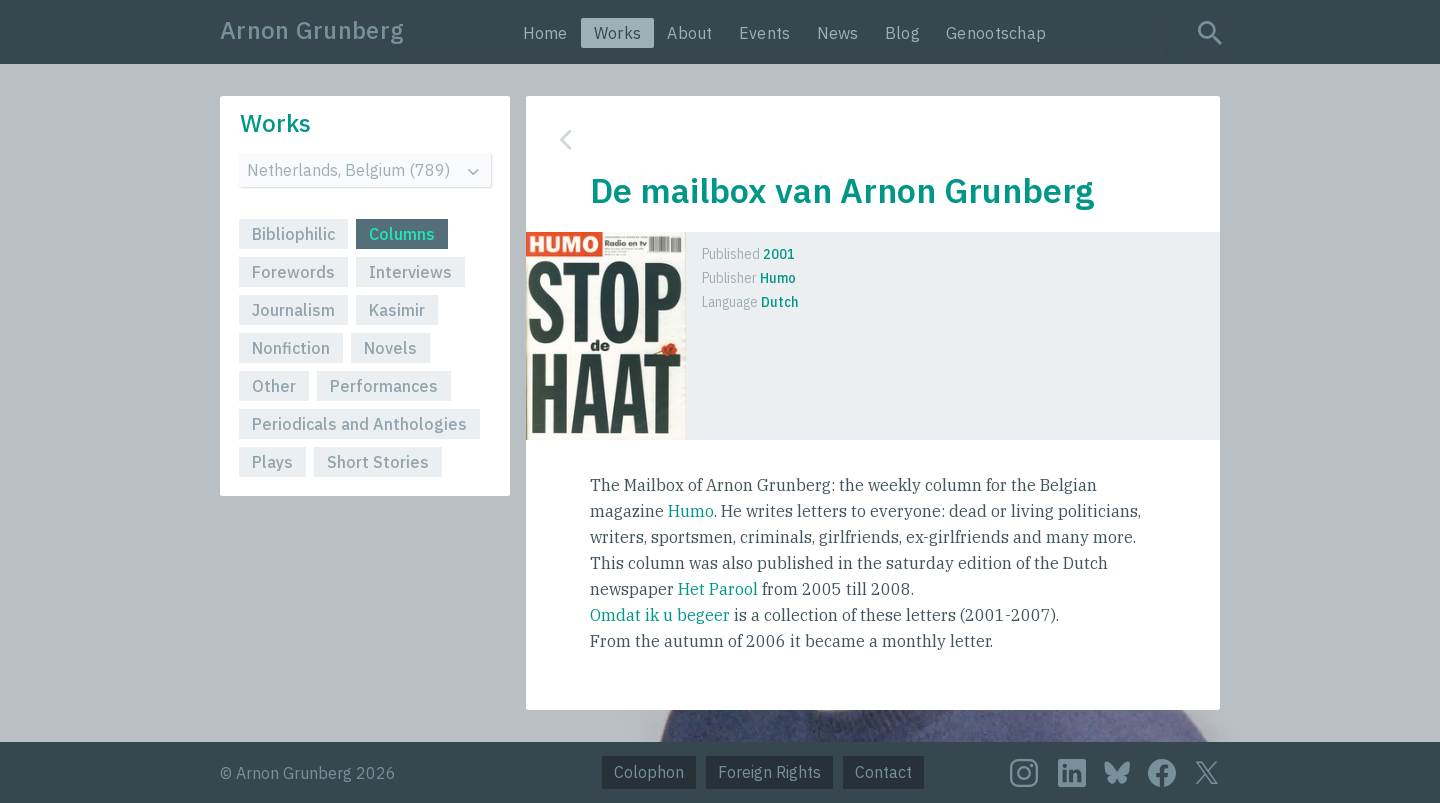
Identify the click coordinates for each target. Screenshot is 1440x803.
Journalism (293, 310)
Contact (883, 772)
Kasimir (397, 310)
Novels (390, 348)
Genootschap (996, 33)
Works (618, 33)
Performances (384, 386)
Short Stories (378, 462)
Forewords (293, 272)
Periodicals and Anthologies (359, 424)
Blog (902, 33)
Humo (691, 511)
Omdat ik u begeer (660, 615)
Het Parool (718, 589)
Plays (272, 462)
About (690, 33)
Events (765, 33)
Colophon (649, 772)
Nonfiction (291, 348)
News (838, 33)
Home (545, 33)
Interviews (410, 272)
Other (274, 386)
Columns (402, 234)
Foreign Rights (769, 772)
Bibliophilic (293, 234)
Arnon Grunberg (312, 30)
